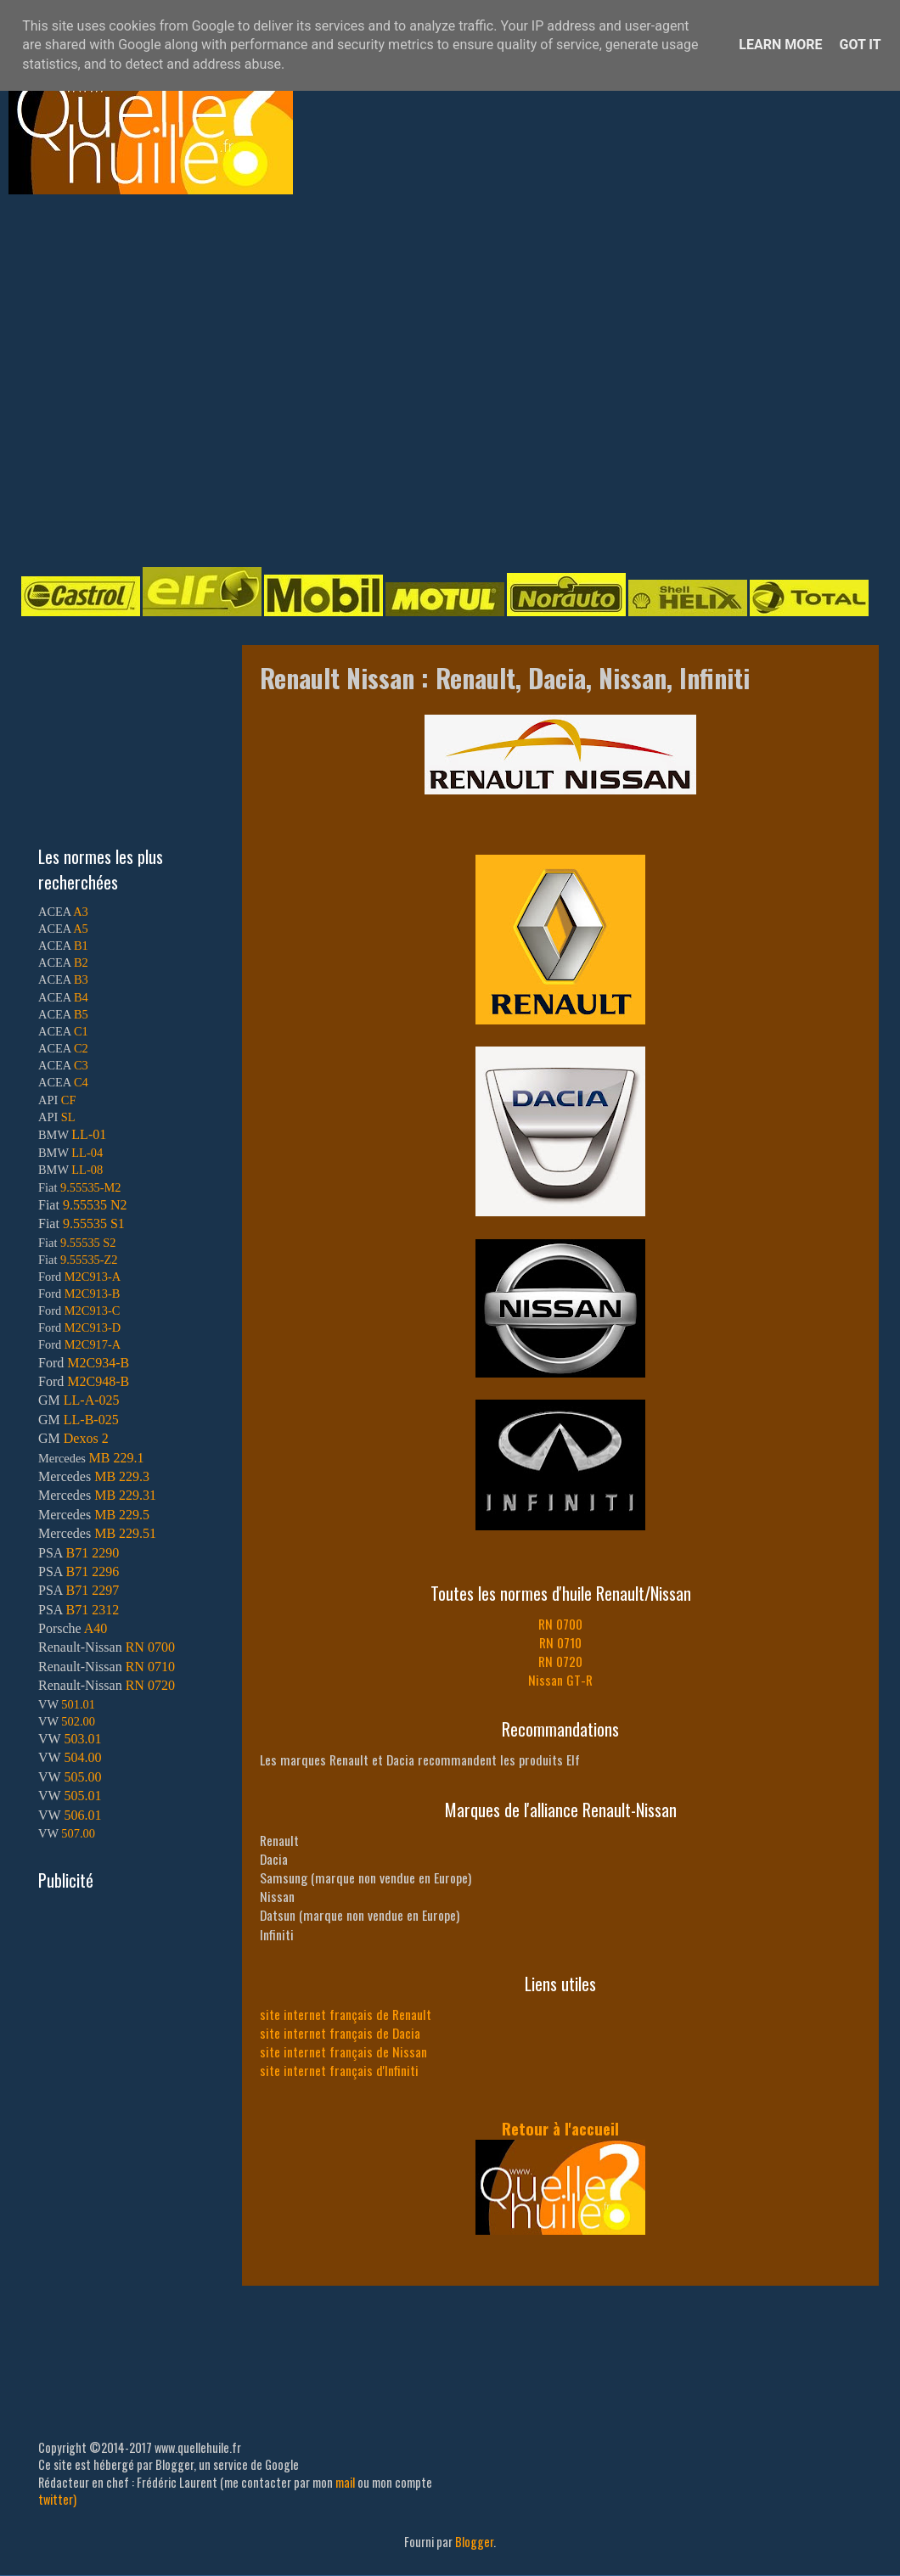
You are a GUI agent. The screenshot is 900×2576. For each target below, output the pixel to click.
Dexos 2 (86, 1438)
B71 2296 (92, 1571)
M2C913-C (93, 1310)
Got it (859, 44)
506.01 (82, 1815)
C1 (81, 1031)
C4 (81, 1082)
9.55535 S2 (88, 1242)
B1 (81, 945)
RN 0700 (560, 1624)
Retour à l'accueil (560, 2128)
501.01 (78, 1704)
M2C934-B (98, 1362)
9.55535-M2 (90, 1187)
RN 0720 (560, 1661)
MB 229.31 (125, 1495)
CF (68, 1100)
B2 (81, 962)
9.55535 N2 (95, 1205)
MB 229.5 (121, 1514)
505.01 (82, 1795)
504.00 (82, 1757)
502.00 (78, 1721)
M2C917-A (93, 1344)
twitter (55, 2499)
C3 (81, 1065)
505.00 (82, 1777)
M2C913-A (93, 1276)
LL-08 (87, 1169)
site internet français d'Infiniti (339, 2070)
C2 (81, 1048)
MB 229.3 (121, 1476)
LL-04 (87, 1152)
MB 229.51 (125, 1533)
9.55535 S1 (94, 1223)
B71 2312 (92, 1609)
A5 (80, 928)
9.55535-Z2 (89, 1259)
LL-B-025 (91, 1419)
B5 (81, 1014)
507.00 (78, 1833)
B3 (81, 979)
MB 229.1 (116, 1458)
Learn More (780, 44)
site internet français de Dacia (340, 2033)
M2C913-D (93, 1327)
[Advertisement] (159, 379)
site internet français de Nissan (343, 2051)
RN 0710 (560, 1642)
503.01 (82, 1738)
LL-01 (88, 1134)
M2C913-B (93, 1293)
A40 (96, 1628)
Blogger (474, 2542)
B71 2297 (92, 1590)
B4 (81, 997)
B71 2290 (92, 1553)
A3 (80, 911)
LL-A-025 (92, 1400)
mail (345, 2482)
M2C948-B (98, 1381)
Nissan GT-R (560, 1680)
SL (68, 1117)
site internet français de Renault (345, 2014)
